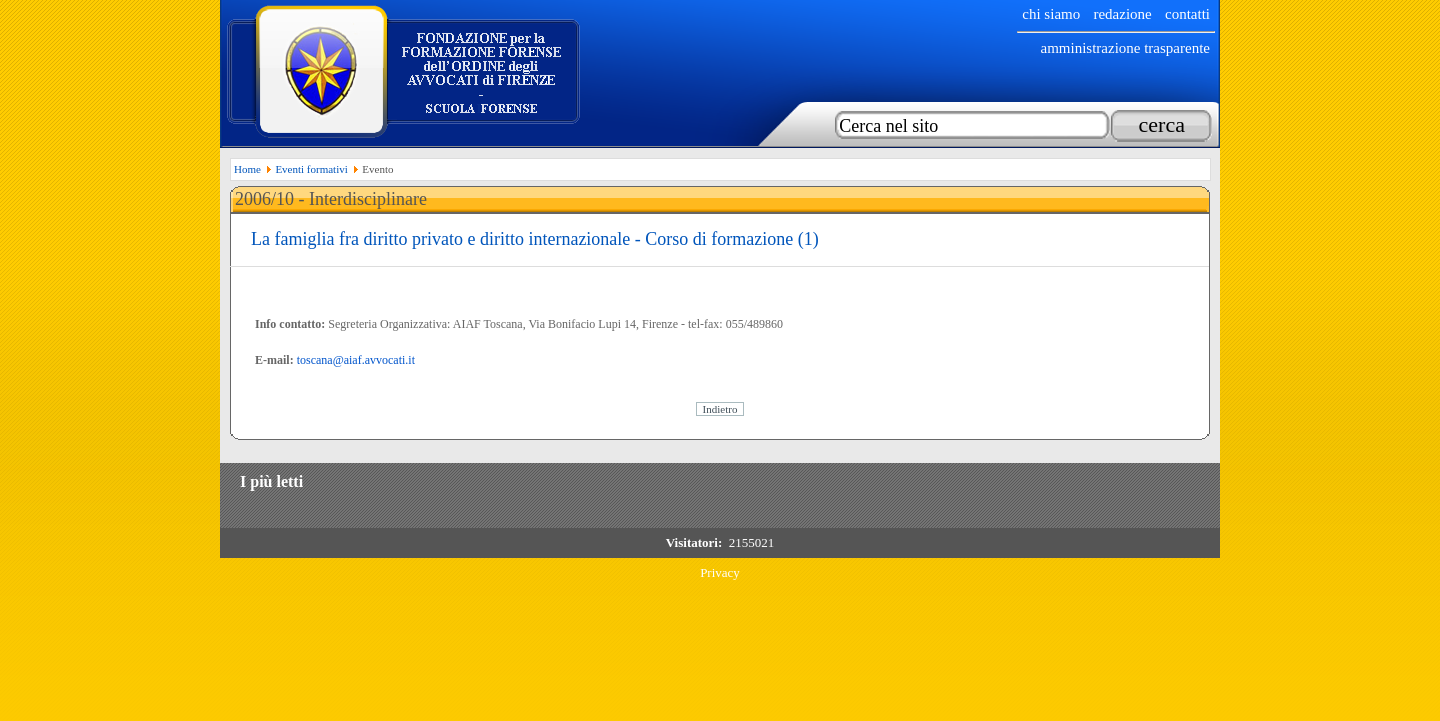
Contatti (1187, 14)
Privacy (720, 572)
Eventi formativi (311, 169)
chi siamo (1051, 14)
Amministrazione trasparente (1125, 48)
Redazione (1122, 14)
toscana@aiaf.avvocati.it (356, 360)
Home (247, 169)
